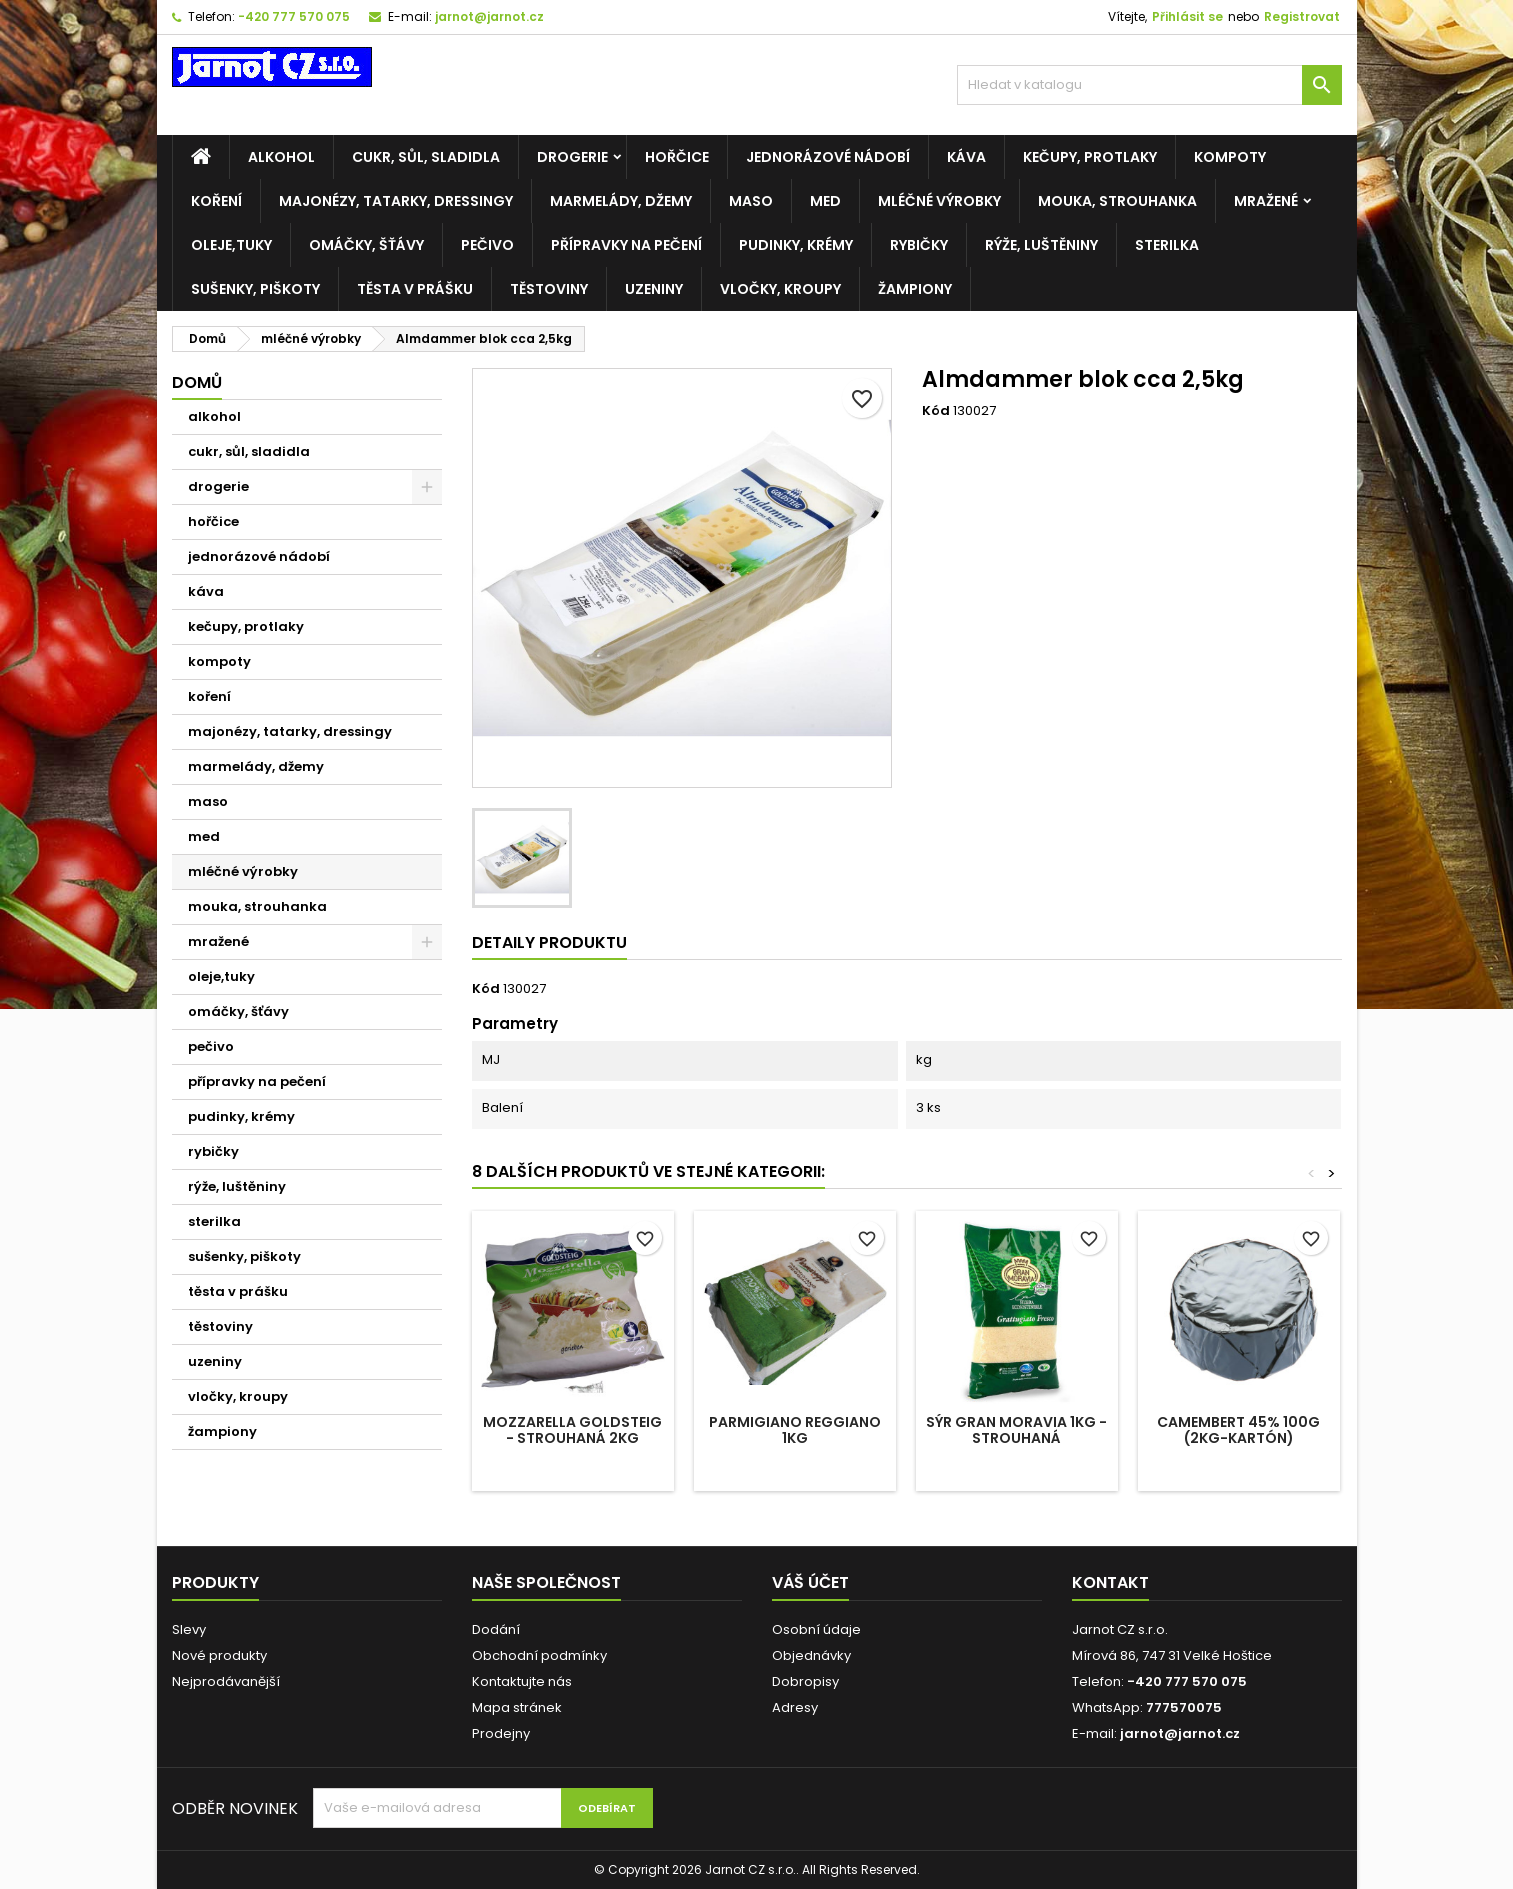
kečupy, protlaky (1090, 157)
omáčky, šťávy (366, 245)
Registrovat (1302, 16)
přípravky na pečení (626, 245)
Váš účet (810, 1582)
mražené (1266, 201)
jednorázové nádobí (828, 157)
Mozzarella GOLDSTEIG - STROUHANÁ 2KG (572, 1430)
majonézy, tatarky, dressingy (396, 201)
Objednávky (811, 1655)
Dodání (496, 1629)
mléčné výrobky (939, 201)
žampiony (915, 289)
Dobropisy (805, 1681)
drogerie (572, 157)
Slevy (189, 1629)
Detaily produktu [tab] (549, 942)
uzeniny (654, 289)
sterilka (1167, 245)
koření (216, 201)
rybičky (919, 245)
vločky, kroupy (780, 289)
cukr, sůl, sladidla (426, 157)
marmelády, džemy (621, 201)
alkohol (281, 157)
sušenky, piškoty (255, 289)
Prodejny (501, 1733)
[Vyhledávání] (1149, 85)
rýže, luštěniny (1041, 245)
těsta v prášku (415, 289)
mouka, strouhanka (1117, 201)
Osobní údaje (816, 1629)
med (825, 201)
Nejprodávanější (226, 1681)
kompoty (1230, 157)
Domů (197, 382)
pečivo (487, 245)
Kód (936, 411)
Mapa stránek (517, 1707)
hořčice (677, 157)
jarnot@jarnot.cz (489, 16)
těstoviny (549, 289)
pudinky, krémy (796, 245)
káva (966, 157)
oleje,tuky (231, 245)
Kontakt (1110, 1582)
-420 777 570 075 (294, 16)
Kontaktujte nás (522, 1681)
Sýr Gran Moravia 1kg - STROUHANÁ (1016, 1430)
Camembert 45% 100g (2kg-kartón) (1238, 1430)
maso (751, 201)
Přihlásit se (1187, 16)
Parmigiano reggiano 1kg (795, 1430)
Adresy (795, 1707)
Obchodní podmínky (539, 1655)
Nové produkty (219, 1655)
